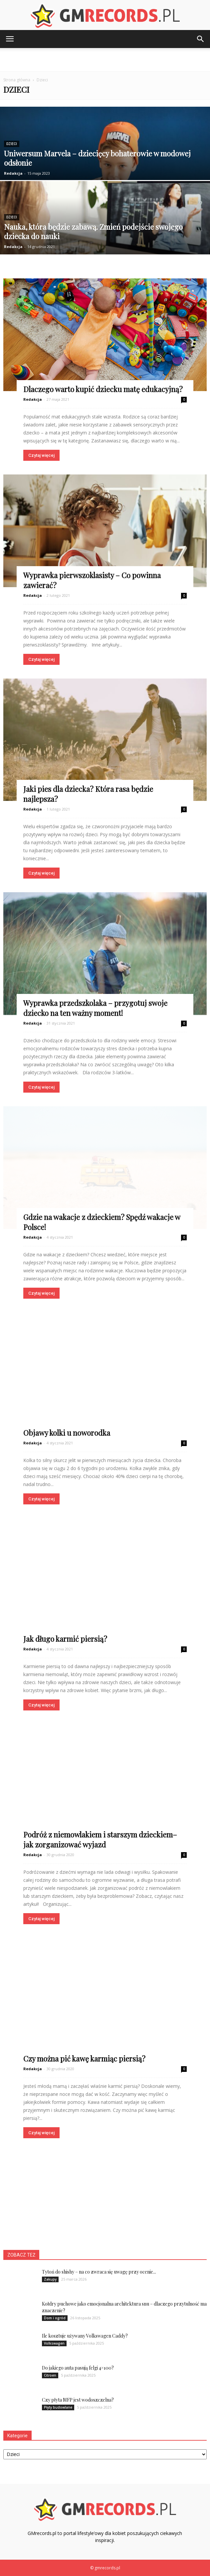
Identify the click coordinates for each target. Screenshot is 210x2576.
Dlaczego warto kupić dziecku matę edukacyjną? (103, 389)
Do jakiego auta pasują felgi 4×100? (78, 2368)
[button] (200, 39)
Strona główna (16, 80)
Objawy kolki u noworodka (66, 1433)
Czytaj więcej (41, 455)
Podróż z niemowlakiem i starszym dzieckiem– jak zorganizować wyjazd (100, 1839)
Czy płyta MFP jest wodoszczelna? (78, 2400)
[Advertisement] (105, 59)
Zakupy (50, 2279)
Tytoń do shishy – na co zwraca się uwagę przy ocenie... (99, 2272)
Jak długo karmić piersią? (65, 1639)
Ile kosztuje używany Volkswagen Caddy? (85, 2336)
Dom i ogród (55, 2318)
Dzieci (11, 144)
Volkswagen (54, 2343)
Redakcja (13, 173)
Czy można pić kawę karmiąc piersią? (84, 2059)
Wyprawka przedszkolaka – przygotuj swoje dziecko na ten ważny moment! (95, 1008)
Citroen (50, 2375)
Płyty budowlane (58, 2407)
